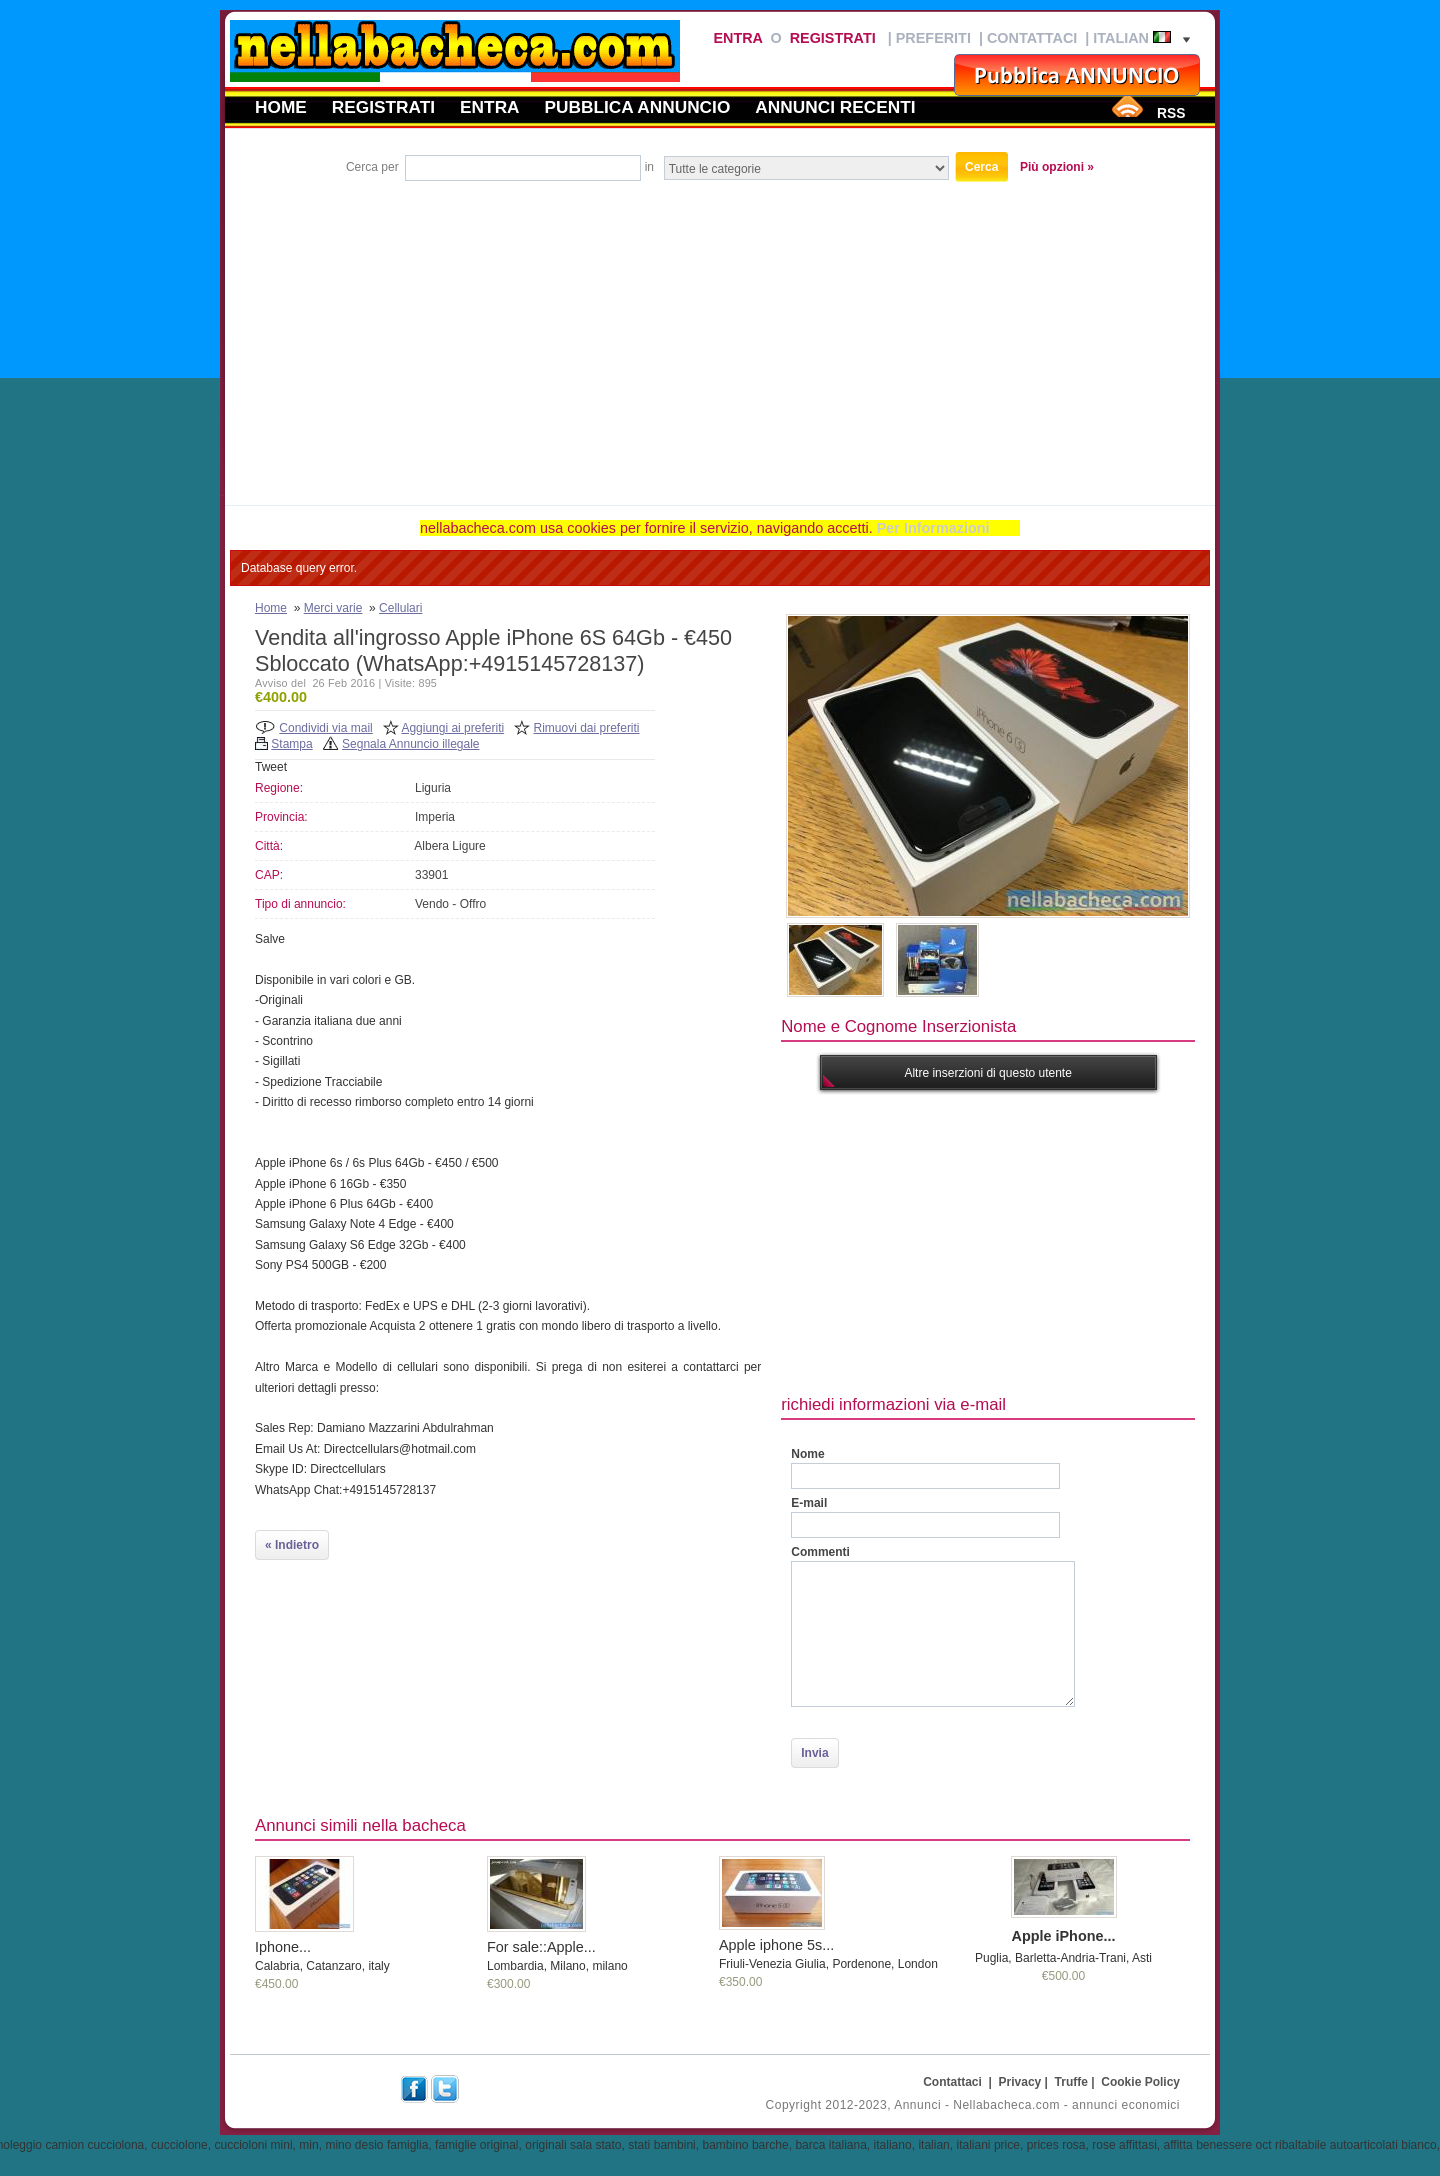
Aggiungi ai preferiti (452, 728)
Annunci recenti (835, 107)
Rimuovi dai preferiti (587, 728)
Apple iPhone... (1064, 1936)
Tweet (271, 767)
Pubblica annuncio (638, 107)
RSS (1171, 113)
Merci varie (333, 608)
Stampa (291, 744)
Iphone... (283, 1947)
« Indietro (292, 1545)
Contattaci (1032, 38)
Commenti (820, 1552)
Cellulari (400, 608)
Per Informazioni (933, 528)
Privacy (1020, 2082)
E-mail (809, 1503)
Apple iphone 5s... (776, 1945)
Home (281, 107)
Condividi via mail (325, 728)
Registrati (833, 38)
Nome (807, 1454)
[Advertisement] (720, 335)
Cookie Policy (1140, 2082)
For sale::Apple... (541, 1947)
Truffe (1071, 2082)
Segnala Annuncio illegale (410, 744)
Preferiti (933, 38)
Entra (737, 38)
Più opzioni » (1057, 167)
